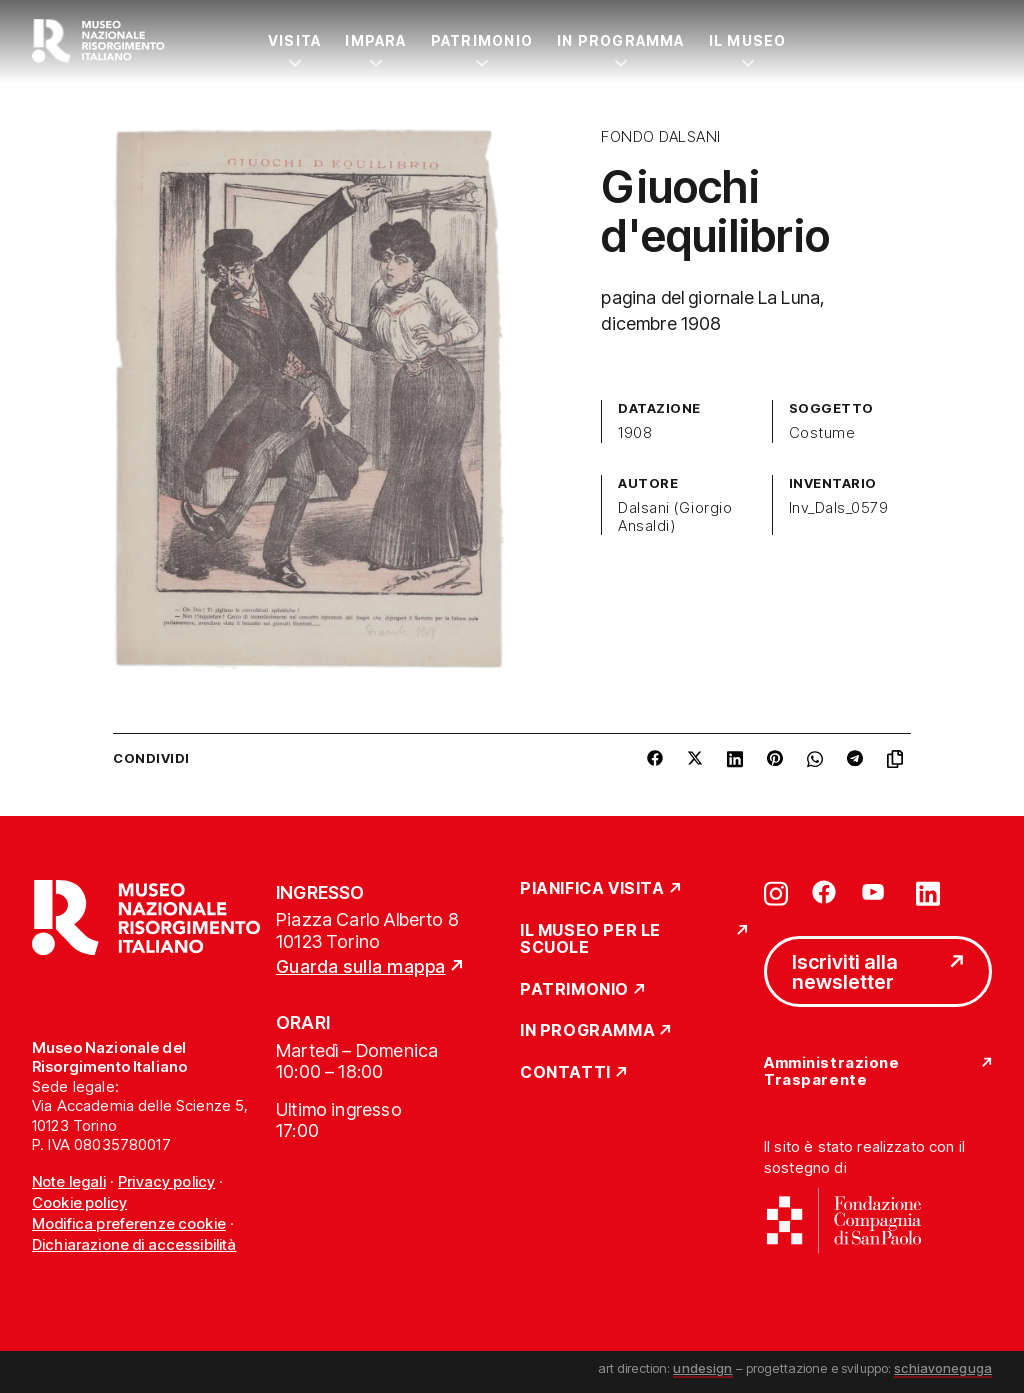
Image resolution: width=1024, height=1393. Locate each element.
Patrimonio (482, 40)
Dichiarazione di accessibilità (134, 1244)
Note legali (69, 1181)
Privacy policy (166, 1181)
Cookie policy (79, 1202)
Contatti (565, 1073)
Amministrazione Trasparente (831, 1071)
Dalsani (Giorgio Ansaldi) (675, 517)
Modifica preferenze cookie (129, 1223)
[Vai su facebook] (824, 892)
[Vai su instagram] (776, 892)
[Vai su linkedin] (928, 892)
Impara (375, 40)
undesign (702, 1368)
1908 (635, 433)
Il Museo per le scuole (590, 939)
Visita (294, 40)
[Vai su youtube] (876, 892)
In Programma (621, 40)
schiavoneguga (943, 1368)
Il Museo (748, 40)
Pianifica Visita (592, 889)
